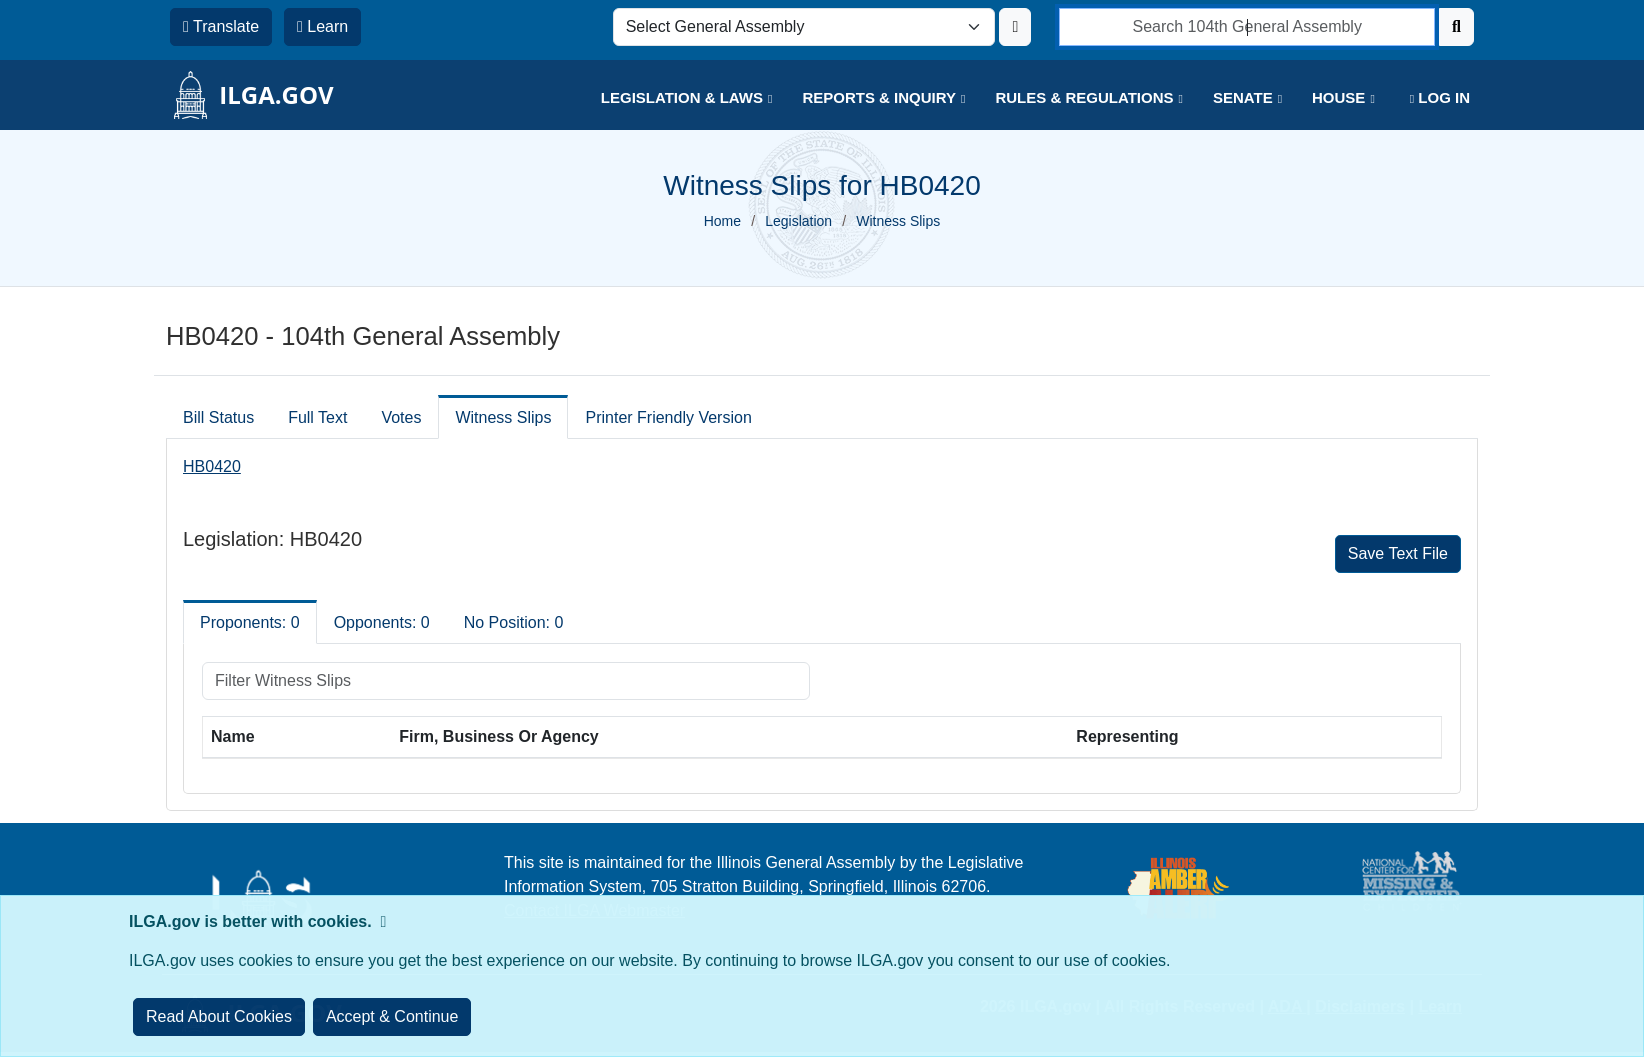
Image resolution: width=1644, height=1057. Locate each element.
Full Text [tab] (317, 417)
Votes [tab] (401, 417)
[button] (672, 98)
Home (722, 221)
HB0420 (212, 466)
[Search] (1456, 27)
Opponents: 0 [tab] (382, 622)
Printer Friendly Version (668, 417)
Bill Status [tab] (218, 417)
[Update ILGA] (1015, 27)
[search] (1247, 27)
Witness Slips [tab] (503, 417)
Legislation (798, 221)
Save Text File (1398, 553)
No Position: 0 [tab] (514, 622)
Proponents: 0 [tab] (250, 622)
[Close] (392, 1017)
